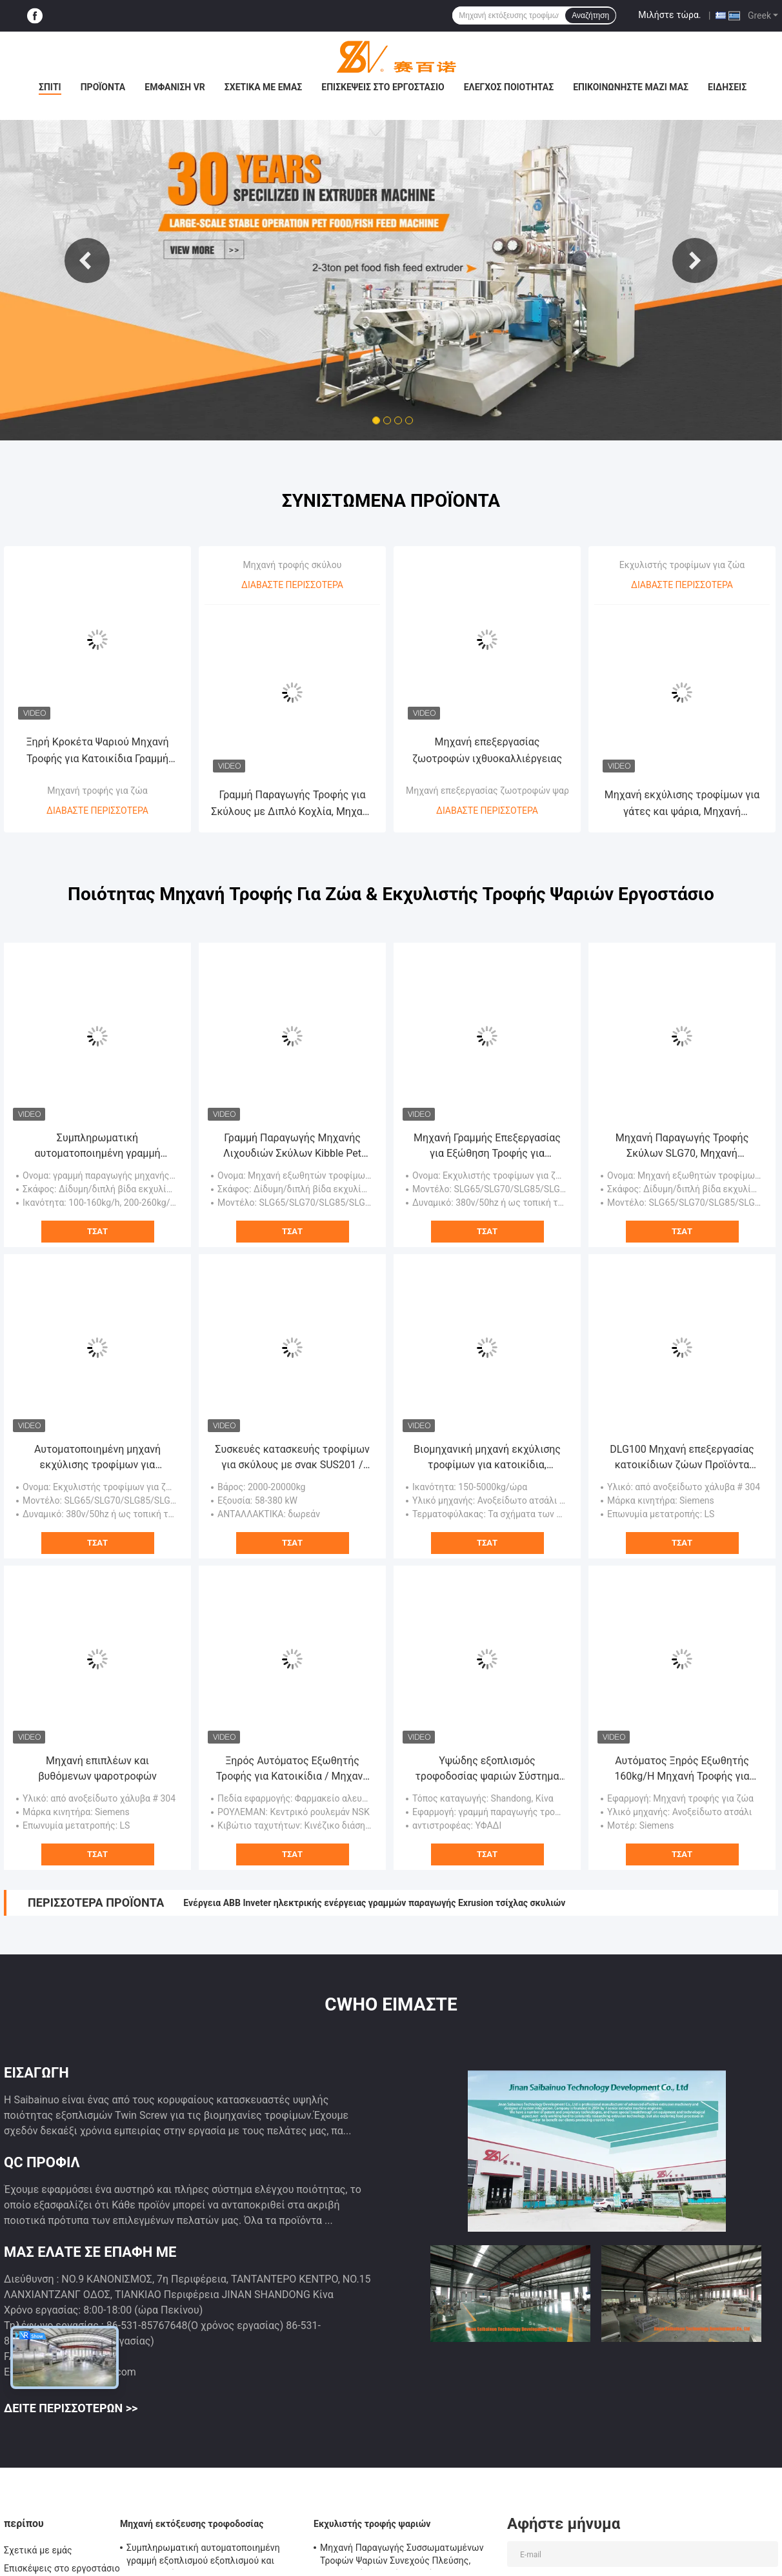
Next (694, 260)
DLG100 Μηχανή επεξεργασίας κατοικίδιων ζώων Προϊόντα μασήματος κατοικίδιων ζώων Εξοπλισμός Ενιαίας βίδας (682, 1458)
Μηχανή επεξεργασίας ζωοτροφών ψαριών (495, 790)
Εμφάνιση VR (175, 87)
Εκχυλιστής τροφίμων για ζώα (682, 565)
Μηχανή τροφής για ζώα (97, 790)
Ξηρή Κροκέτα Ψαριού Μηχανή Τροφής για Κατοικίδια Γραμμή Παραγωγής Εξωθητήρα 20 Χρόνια (97, 751)
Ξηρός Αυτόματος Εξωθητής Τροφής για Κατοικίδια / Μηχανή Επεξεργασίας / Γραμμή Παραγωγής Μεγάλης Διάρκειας (292, 1769)
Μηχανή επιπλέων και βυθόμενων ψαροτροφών (97, 1768)
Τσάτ (97, 1231)
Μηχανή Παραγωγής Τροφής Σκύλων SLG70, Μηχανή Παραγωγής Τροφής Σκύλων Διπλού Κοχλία (682, 1146)
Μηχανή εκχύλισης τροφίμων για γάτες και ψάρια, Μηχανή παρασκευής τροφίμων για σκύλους (682, 804)
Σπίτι (50, 87)
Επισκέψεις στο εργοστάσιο (382, 87)
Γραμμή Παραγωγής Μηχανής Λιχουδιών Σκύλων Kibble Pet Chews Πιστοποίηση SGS (292, 1146)
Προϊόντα (103, 87)
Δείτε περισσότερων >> (70, 2408)
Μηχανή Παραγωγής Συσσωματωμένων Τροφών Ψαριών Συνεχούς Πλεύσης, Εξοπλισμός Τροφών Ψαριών (402, 2556)
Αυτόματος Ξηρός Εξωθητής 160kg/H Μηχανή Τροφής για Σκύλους (681, 1769)
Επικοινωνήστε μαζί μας (630, 87)
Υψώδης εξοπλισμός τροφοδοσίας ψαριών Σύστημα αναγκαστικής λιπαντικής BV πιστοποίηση (487, 1769)
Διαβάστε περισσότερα (97, 810)
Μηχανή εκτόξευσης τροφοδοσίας (191, 2524)
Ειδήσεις (727, 87)
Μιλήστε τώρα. (669, 15)
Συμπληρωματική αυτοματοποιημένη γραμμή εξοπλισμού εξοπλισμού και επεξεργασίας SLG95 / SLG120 (97, 1146)
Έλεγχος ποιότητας (509, 87)
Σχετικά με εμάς (263, 87)
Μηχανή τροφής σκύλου (292, 565)
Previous (87, 260)
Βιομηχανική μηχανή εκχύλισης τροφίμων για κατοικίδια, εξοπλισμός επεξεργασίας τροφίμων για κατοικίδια (487, 1458)
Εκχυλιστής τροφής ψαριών (372, 2524)
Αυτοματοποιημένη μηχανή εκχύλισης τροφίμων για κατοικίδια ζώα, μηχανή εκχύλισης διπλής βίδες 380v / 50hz (97, 1458)
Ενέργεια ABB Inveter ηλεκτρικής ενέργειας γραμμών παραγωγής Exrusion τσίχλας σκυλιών (374, 1903)
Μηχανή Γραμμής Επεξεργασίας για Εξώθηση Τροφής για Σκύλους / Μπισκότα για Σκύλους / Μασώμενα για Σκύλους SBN (487, 1146)
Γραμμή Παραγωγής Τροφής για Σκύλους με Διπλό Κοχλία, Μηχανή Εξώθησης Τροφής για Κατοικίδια (292, 804)
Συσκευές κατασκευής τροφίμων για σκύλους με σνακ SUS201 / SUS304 (292, 1458)
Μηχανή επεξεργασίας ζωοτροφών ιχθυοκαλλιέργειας (487, 750)
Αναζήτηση (590, 15)
